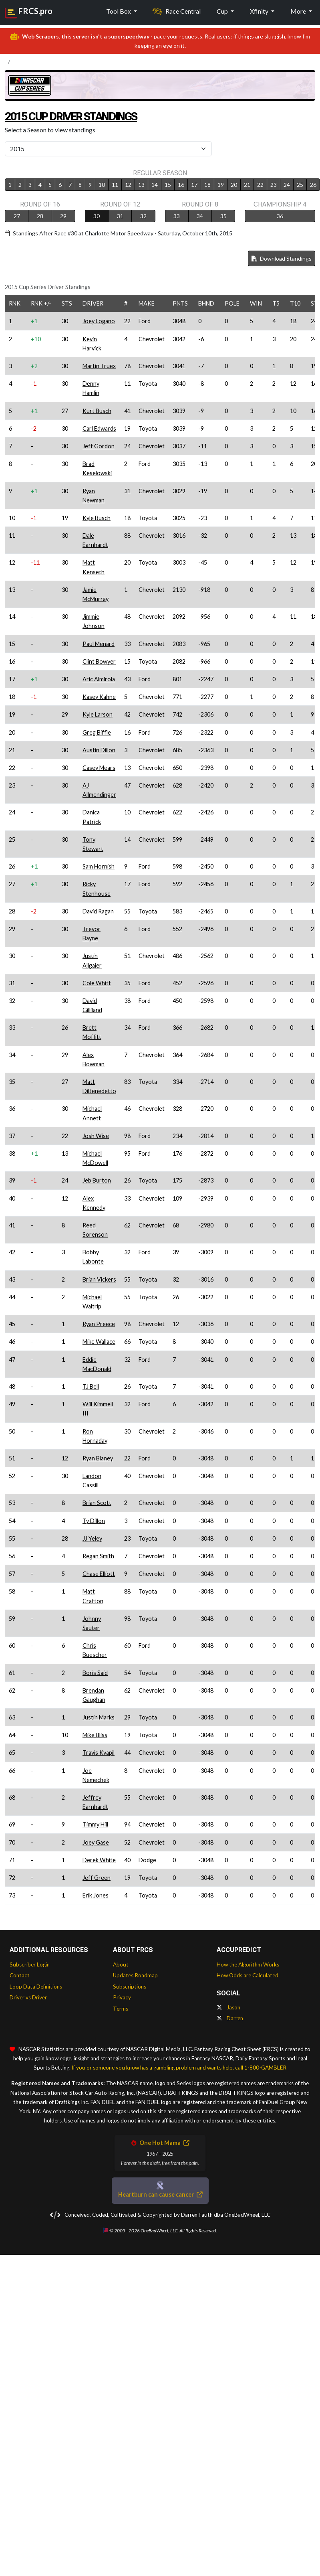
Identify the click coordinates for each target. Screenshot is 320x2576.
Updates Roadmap (135, 1975)
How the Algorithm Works (248, 1964)
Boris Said (95, 1672)
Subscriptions (129, 1986)
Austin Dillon (99, 750)
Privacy (122, 1997)
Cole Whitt (97, 983)
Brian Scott (97, 1502)
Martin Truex (99, 366)
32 (143, 216)
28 (40, 216)
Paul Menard (99, 643)
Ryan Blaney (98, 1458)
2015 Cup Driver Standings (84, 115)
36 (280, 216)
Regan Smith (98, 1556)
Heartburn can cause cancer (160, 2194)
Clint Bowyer (99, 661)
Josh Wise (96, 1135)
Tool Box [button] (119, 11)
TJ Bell (91, 1386)
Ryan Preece (99, 1323)
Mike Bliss (95, 1735)
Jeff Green (97, 1877)
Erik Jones (96, 1895)
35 (223, 216)
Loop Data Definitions (36, 1986)
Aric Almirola (99, 679)
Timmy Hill (95, 1824)
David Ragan (98, 911)
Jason (228, 2007)
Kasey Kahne (99, 696)
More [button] (298, 11)
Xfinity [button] (260, 11)
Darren (230, 2018)
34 (200, 216)
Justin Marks (99, 1717)
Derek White (99, 1860)
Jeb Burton (97, 1180)
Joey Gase (96, 1842)
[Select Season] (108, 148)
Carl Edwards (99, 428)
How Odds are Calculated (247, 1975)
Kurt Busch (97, 410)
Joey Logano (99, 321)
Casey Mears (99, 767)
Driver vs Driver (28, 1997)
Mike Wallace (99, 1341)
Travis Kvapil (99, 1752)
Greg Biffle (97, 732)
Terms (120, 2008)
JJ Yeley (92, 1538)
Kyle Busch (97, 517)
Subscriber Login (30, 1964)
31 (120, 216)
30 (96, 216)
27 (17, 216)
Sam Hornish (99, 866)
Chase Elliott (99, 1573)
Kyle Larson (98, 714)
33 (176, 216)
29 (63, 216)
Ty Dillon (94, 1520)
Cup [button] (223, 11)
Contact (20, 1975)
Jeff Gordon (99, 446)
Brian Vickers (99, 1279)
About (121, 1964)
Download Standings (282, 258)
